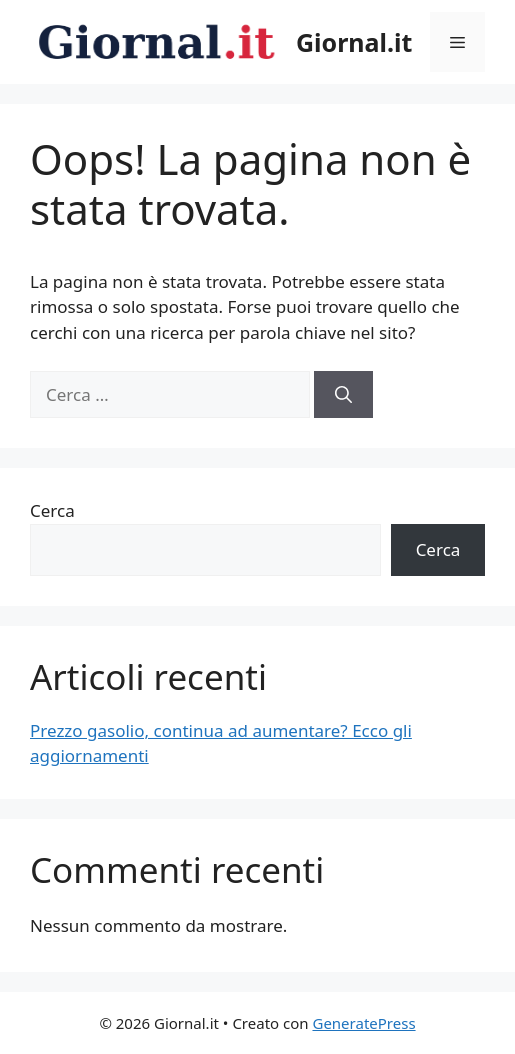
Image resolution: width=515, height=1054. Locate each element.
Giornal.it (354, 42)
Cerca (52, 510)
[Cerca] (343, 395)
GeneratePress (363, 1023)
